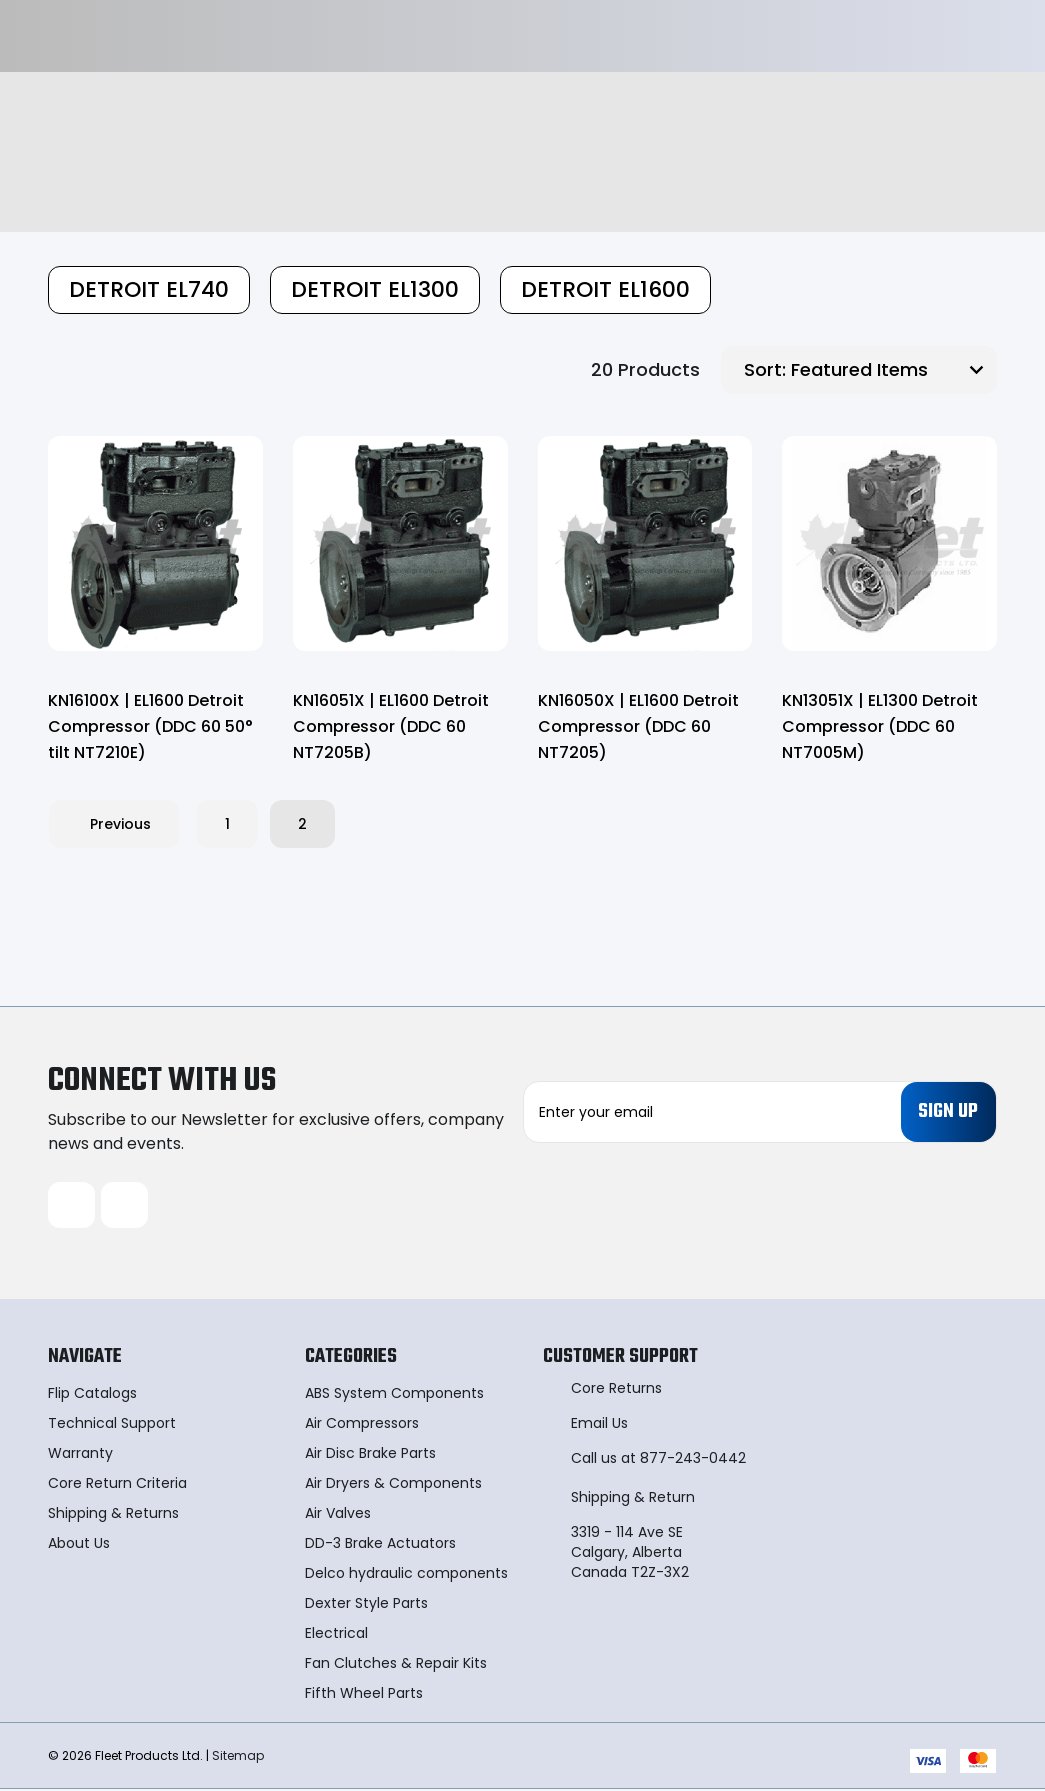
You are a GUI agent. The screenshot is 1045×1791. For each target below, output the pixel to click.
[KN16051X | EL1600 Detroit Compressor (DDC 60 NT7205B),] (400, 543)
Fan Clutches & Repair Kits (396, 1665)
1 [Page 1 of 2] (227, 824)
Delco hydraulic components (406, 1575)
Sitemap (238, 1756)
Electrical (336, 1635)
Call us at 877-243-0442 (658, 1460)
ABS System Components (394, 1395)
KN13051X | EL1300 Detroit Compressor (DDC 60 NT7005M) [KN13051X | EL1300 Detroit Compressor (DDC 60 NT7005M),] (880, 726)
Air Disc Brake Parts (370, 1455)
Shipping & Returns (113, 1515)
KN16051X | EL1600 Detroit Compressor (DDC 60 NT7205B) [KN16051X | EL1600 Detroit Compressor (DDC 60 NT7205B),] (391, 726)
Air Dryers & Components (393, 1485)
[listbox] (891, 370)
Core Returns (616, 1390)
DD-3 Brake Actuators (380, 1545)
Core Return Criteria (117, 1485)
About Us (79, 1545)
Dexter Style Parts (366, 1605)
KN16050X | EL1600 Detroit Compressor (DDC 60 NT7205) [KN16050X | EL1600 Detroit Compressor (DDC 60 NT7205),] (638, 726)
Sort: (765, 369)
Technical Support (112, 1425)
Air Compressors (362, 1425)
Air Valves (338, 1515)
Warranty (80, 1455)
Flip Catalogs (92, 1395)
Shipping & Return (633, 1499)
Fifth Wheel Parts (364, 1695)
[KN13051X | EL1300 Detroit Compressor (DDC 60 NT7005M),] (889, 543)
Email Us (599, 1425)
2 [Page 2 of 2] (302, 824)
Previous (114, 824)
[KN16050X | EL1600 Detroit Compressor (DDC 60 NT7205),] (645, 543)
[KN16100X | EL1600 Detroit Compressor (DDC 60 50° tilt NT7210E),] (155, 543)
